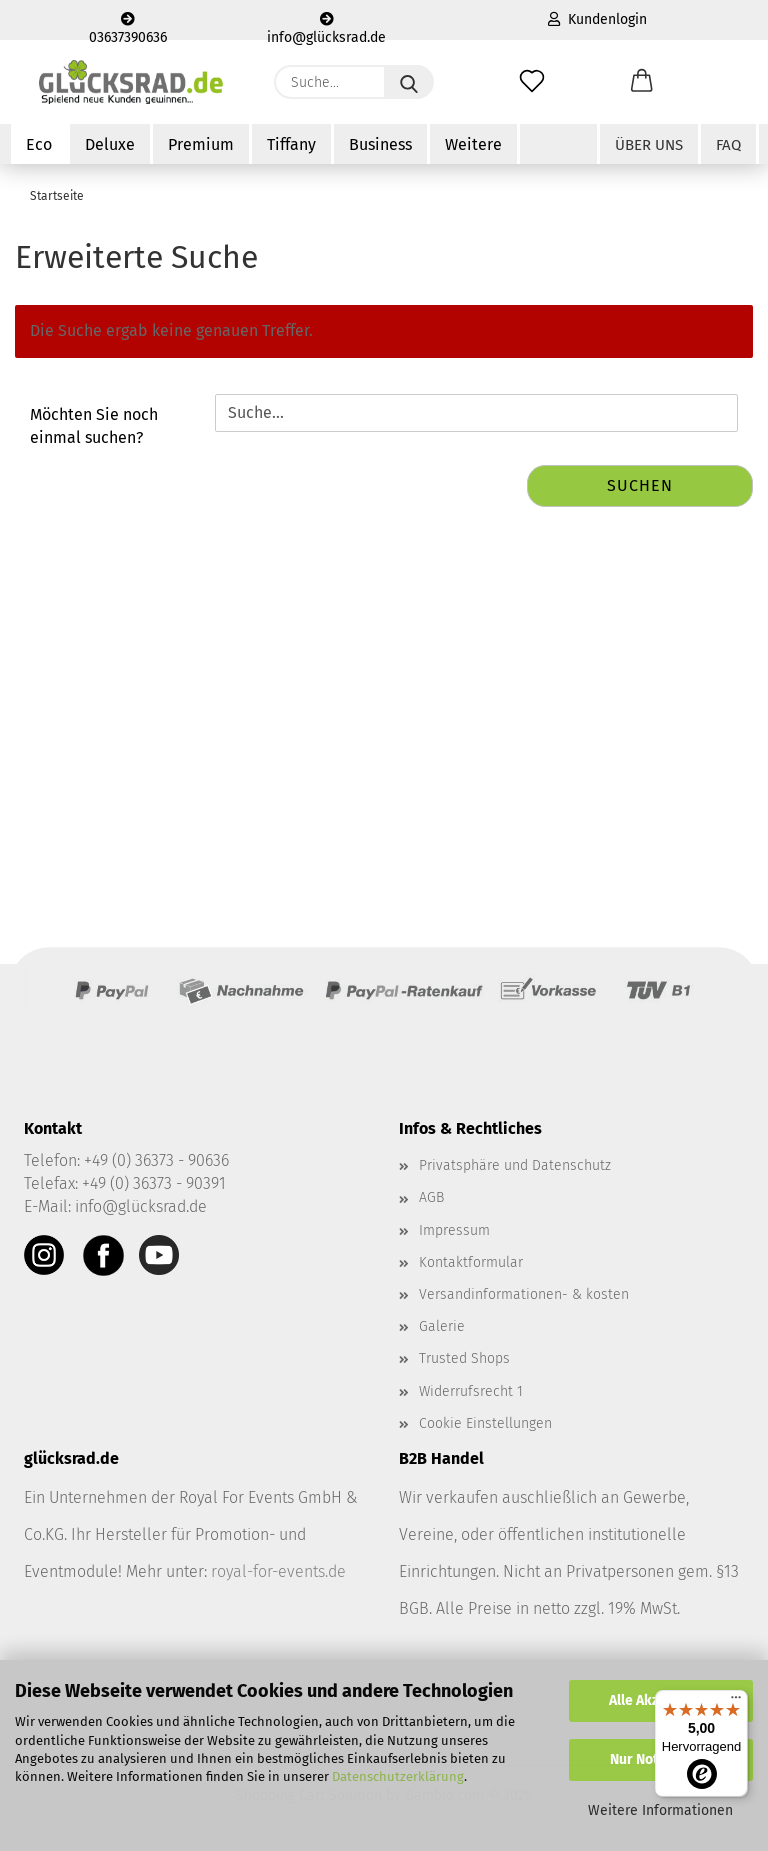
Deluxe (110, 144)
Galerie (442, 1326)
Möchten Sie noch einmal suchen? (94, 426)
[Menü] (736, 1702)
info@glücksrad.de (326, 26)
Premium (201, 144)
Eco (39, 144)
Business (380, 144)
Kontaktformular (471, 1262)
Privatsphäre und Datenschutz (515, 1165)
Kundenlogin (597, 19)
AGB (431, 1197)
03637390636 (128, 26)
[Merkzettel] (532, 82)
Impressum (454, 1230)
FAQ (728, 145)
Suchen (640, 485)
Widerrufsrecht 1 (471, 1391)
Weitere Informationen (660, 1810)
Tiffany (291, 144)
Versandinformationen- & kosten (524, 1294)
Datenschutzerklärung (398, 1776)
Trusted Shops (464, 1358)
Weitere (473, 144)
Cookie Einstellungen (485, 1423)
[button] (642, 82)
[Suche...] (409, 82)
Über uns (649, 145)
